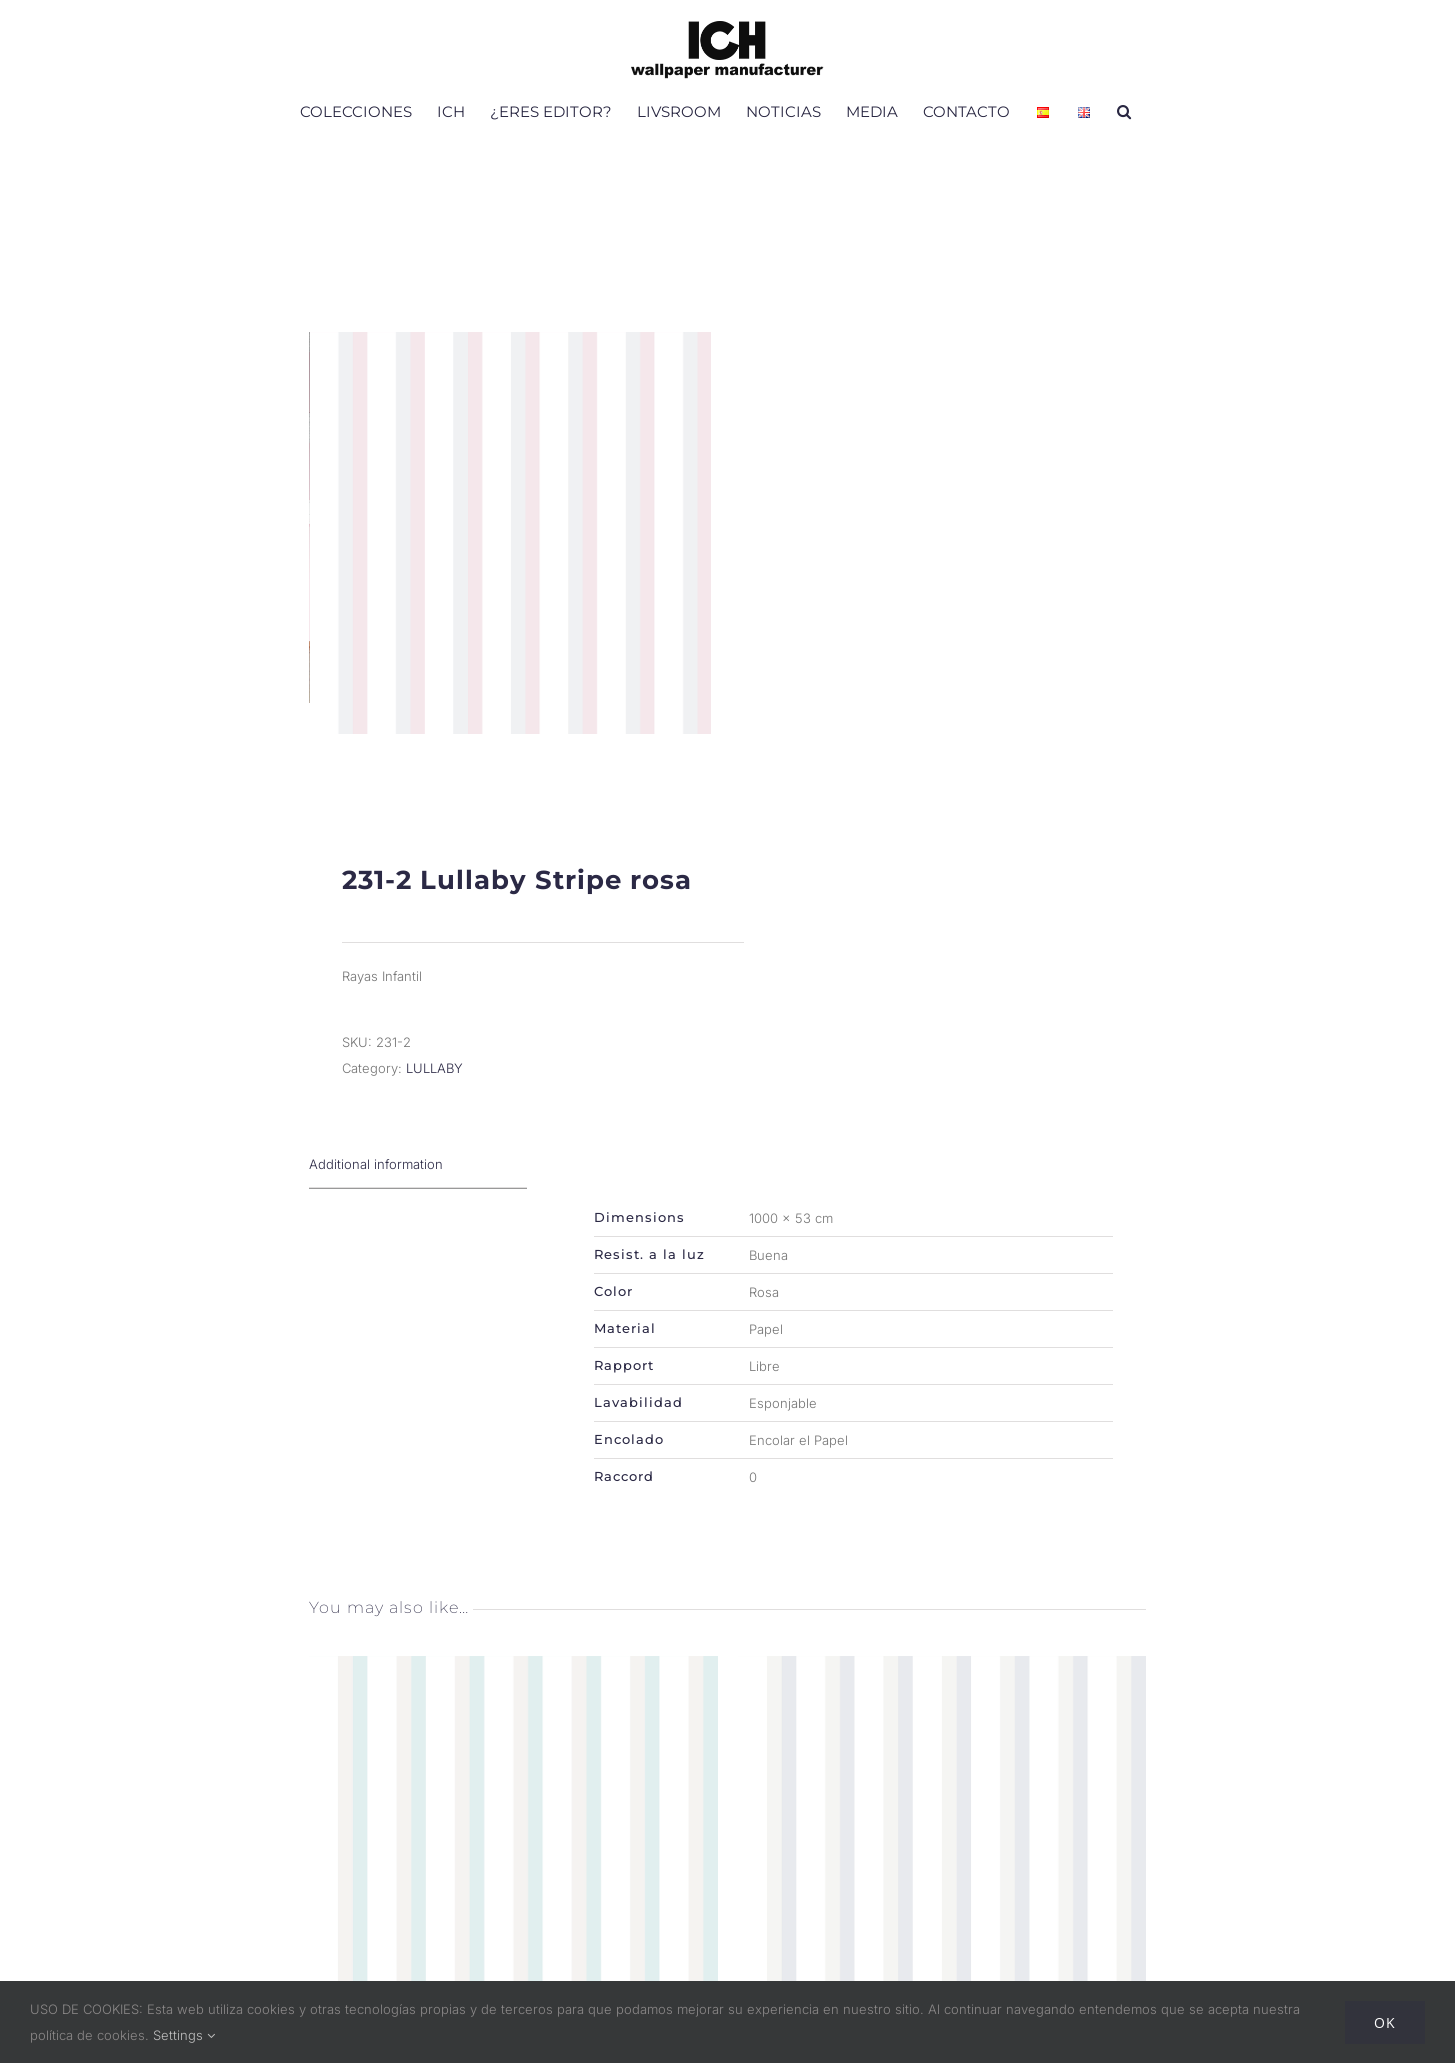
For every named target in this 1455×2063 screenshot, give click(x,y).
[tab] (418, 1187)
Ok (1385, 2022)
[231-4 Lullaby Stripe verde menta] (513, 1692)
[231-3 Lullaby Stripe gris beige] (942, 1692)
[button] (1124, 111)
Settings (184, 2035)
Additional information (376, 1187)
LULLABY (434, 1091)
